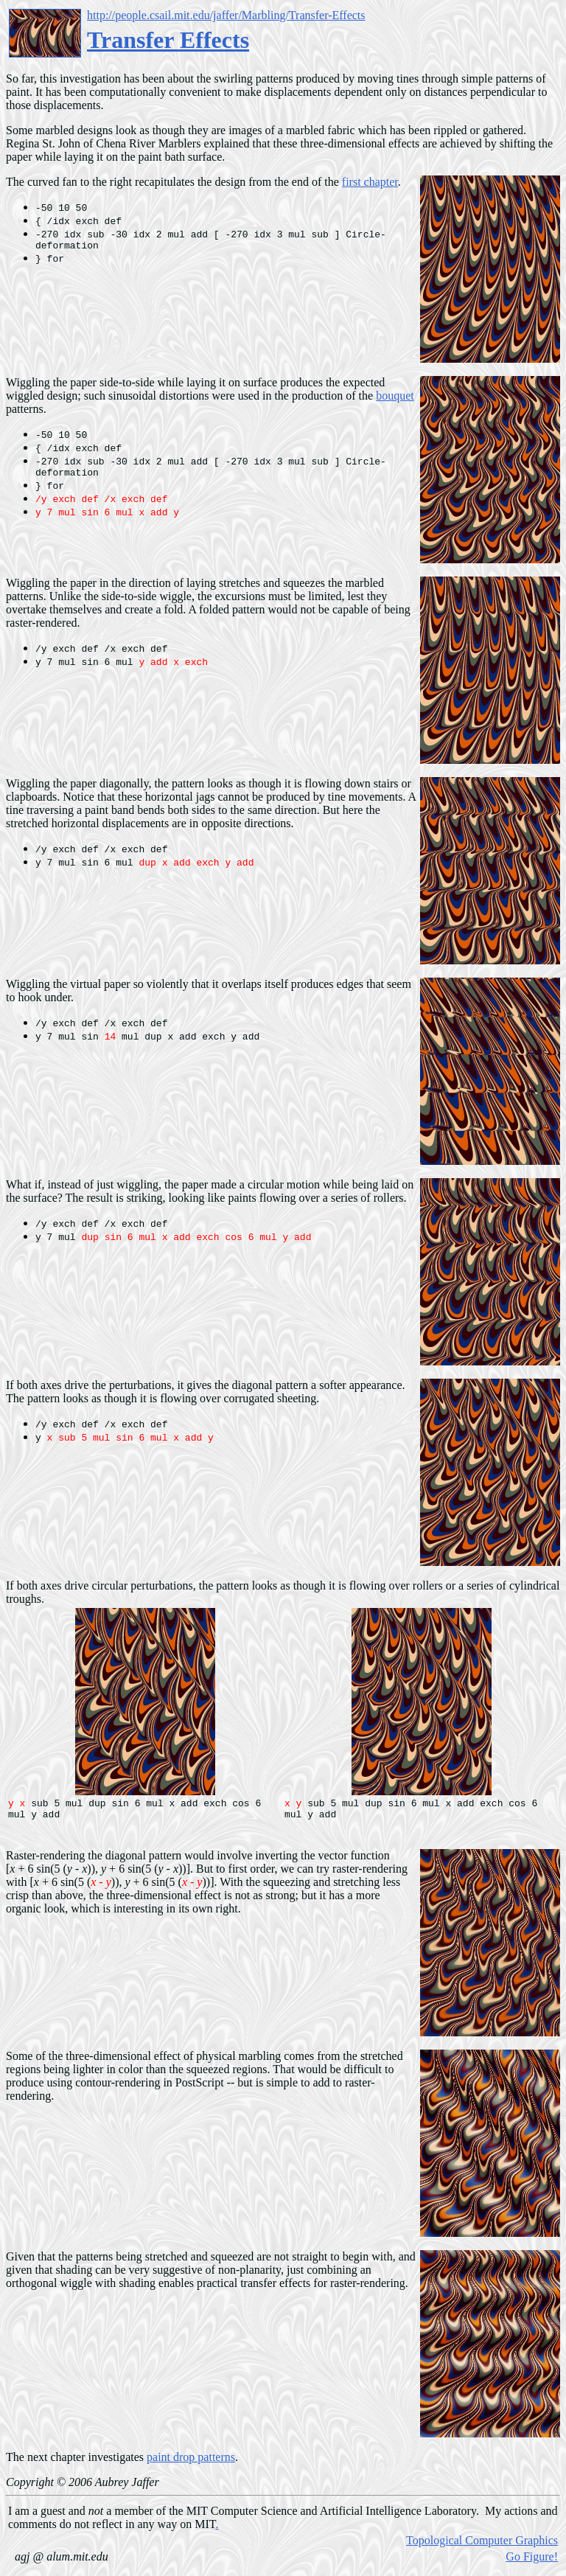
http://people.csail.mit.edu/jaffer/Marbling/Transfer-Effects (226, 15)
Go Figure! (532, 2561)
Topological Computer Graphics (482, 2544)
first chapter (370, 181)
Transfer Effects (168, 40)
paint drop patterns (191, 2461)
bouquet (395, 395)
